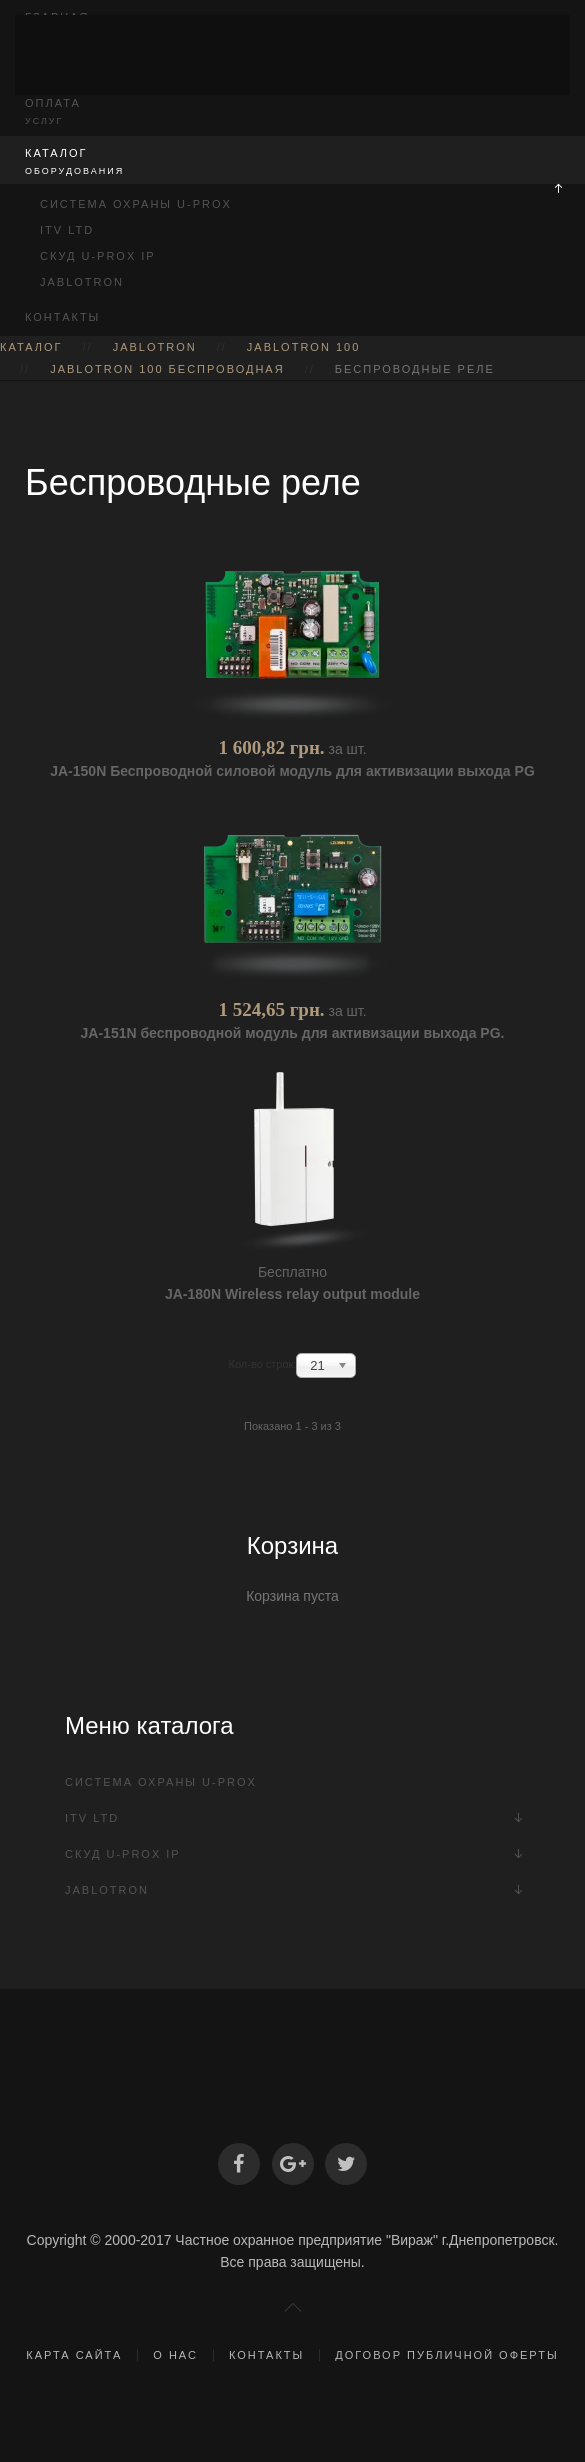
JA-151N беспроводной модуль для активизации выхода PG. (293, 1033)
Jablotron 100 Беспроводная (167, 369)
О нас (175, 2355)
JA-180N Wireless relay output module (292, 1294)
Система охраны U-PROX (136, 204)
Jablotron (82, 282)
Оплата (292, 112)
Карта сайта (74, 2355)
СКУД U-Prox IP (98, 256)
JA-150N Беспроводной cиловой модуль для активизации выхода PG (292, 771)
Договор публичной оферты (446, 2355)
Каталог (292, 162)
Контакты (62, 317)
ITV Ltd (67, 230)
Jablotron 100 (303, 347)
